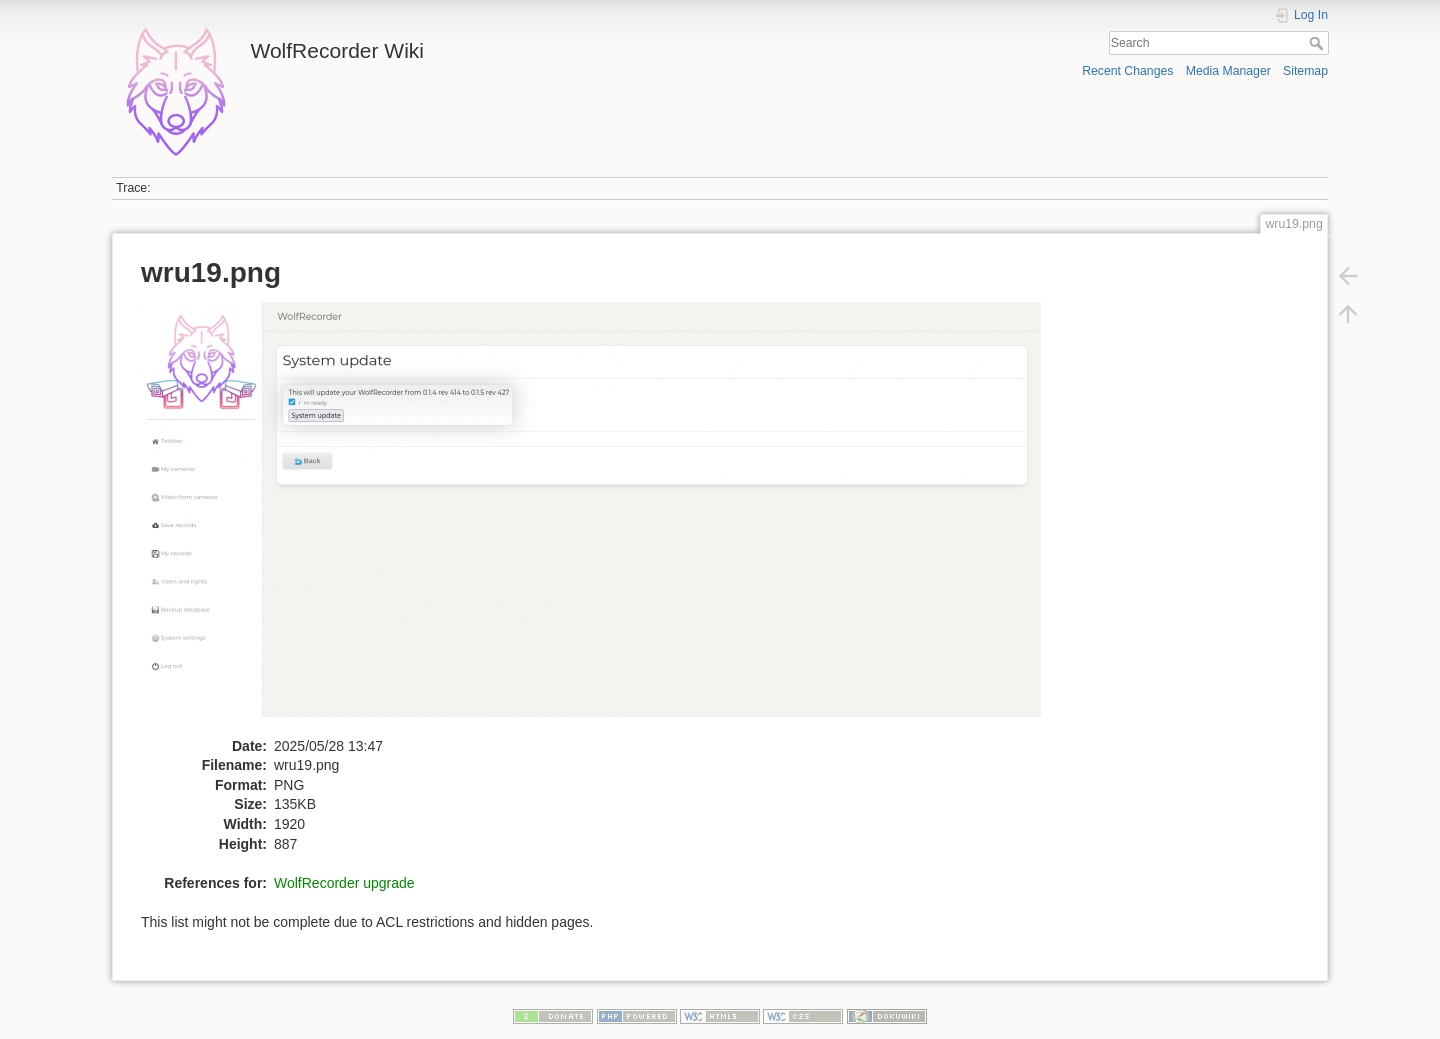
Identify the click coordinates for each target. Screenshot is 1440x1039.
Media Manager (1228, 71)
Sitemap (1305, 71)
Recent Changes (1127, 71)
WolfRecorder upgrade (344, 883)
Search (1318, 43)
